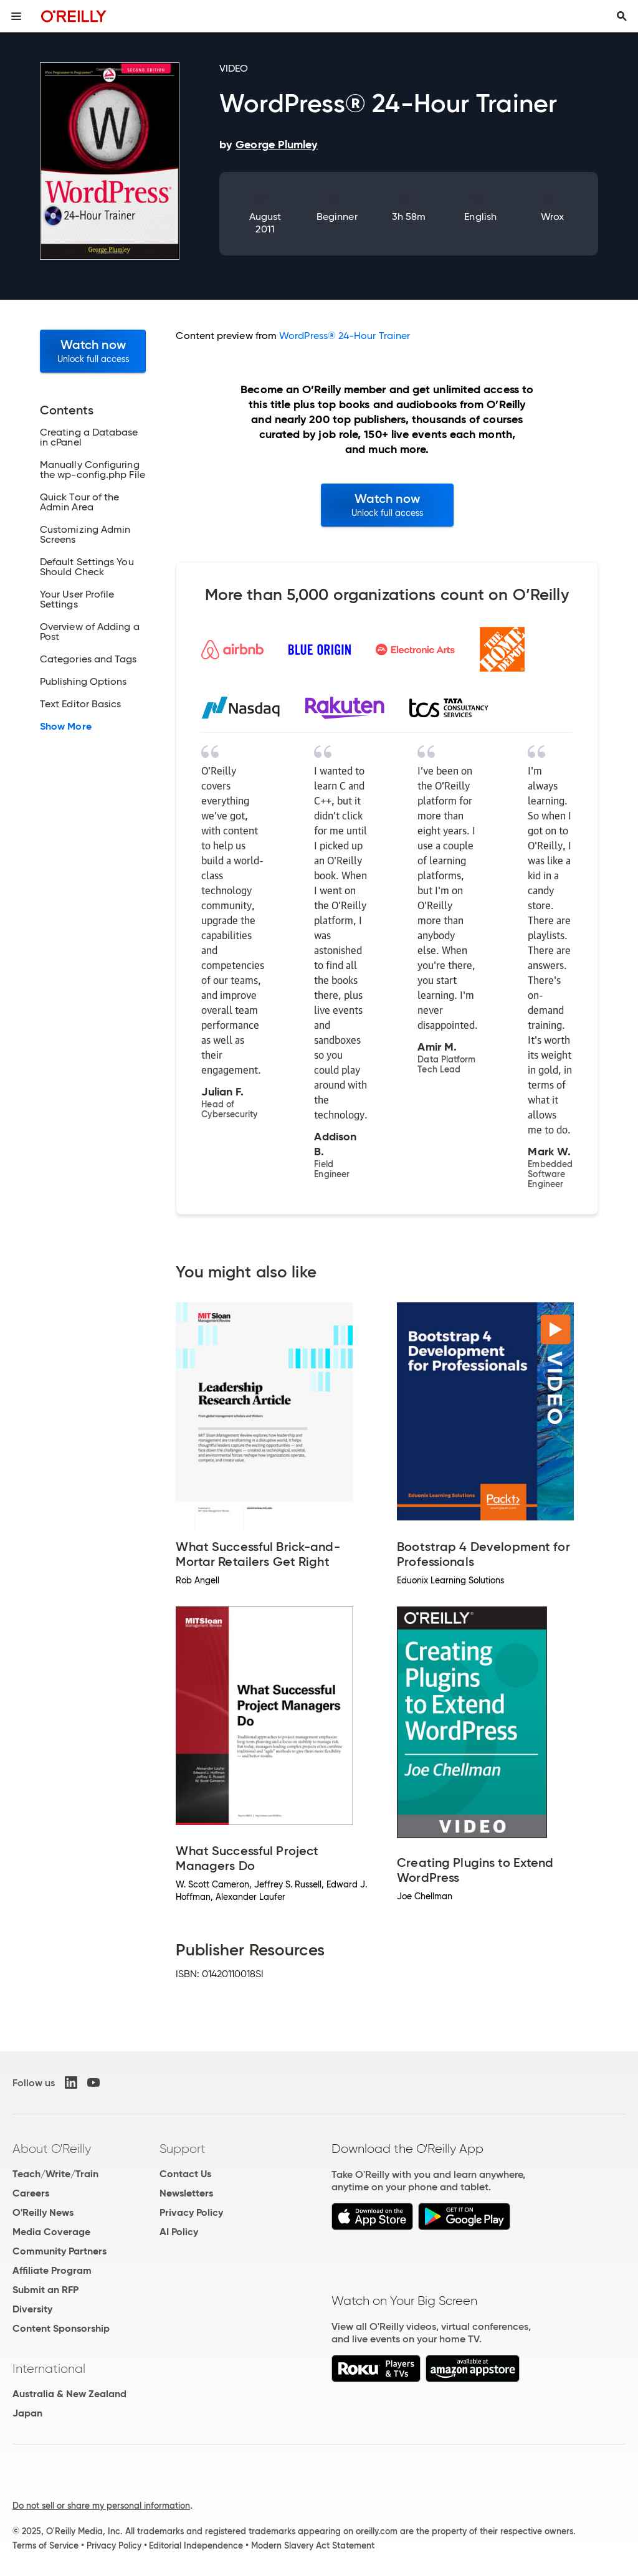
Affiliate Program (52, 2270)
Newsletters (186, 2193)
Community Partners (59, 2251)
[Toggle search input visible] (622, 16)
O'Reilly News (43, 2212)
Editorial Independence (196, 2545)
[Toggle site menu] (16, 16)
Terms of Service (45, 2545)
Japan (27, 2413)
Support (183, 2148)
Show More (66, 727)
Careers (30, 2193)
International (48, 2368)
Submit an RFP (45, 2289)
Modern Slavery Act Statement (312, 2545)
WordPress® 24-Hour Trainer (344, 335)
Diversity (32, 2309)
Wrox (552, 216)
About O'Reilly (51, 2148)
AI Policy (179, 2231)
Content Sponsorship (61, 2328)
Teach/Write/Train (55, 2173)
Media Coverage (51, 2231)
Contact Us (185, 2173)
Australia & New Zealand (69, 2393)
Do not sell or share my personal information (101, 2505)
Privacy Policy (191, 2212)
